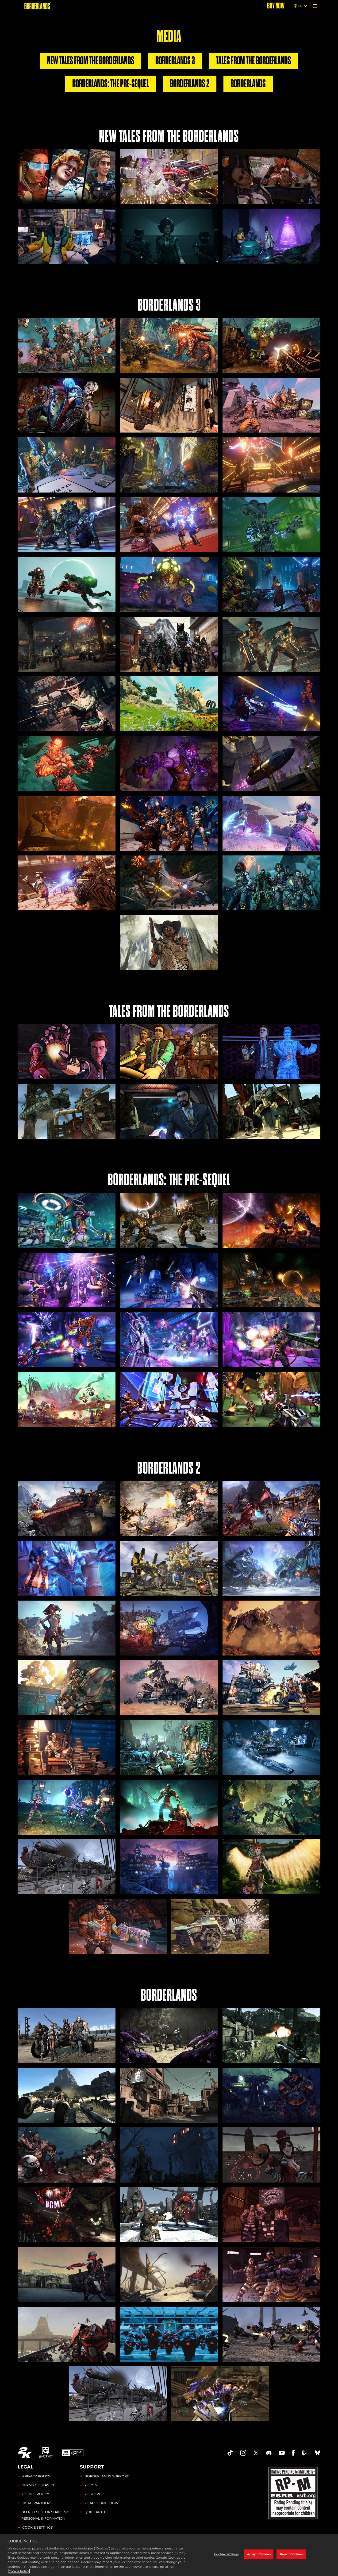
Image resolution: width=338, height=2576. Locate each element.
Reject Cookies (291, 2554)
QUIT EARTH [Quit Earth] (94, 2512)
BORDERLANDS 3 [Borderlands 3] (175, 60)
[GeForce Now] (73, 2452)
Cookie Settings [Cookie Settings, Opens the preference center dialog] (226, 2554)
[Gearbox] (46, 2452)
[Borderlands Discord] (269, 2453)
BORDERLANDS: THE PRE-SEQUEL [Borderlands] (110, 83)
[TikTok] (230, 2453)
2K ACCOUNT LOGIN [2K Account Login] (101, 2503)
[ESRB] (293, 2492)
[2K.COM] (25, 2452)
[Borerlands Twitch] (305, 2453)
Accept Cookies (259, 2554)
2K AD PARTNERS (36, 2503)
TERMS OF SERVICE (38, 2485)
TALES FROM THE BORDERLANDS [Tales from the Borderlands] (253, 60)
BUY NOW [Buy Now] (275, 5)
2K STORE (92, 2494)
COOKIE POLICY (35, 2494)
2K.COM (91, 2485)
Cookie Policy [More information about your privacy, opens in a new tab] (19, 2571)
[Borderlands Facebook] (293, 2453)
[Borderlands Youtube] (282, 2453)
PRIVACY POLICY (36, 2476)
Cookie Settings (37, 2527)
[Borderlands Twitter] (256, 2453)
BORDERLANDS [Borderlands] (248, 83)
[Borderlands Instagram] (243, 2453)
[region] (169, 2555)
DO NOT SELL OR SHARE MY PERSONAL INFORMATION (45, 2515)
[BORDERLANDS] (37, 5)
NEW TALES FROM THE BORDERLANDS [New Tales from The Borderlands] (90, 60)
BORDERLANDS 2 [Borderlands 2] (189, 83)
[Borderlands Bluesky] (317, 2453)
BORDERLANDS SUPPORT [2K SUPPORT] (106, 2476)
